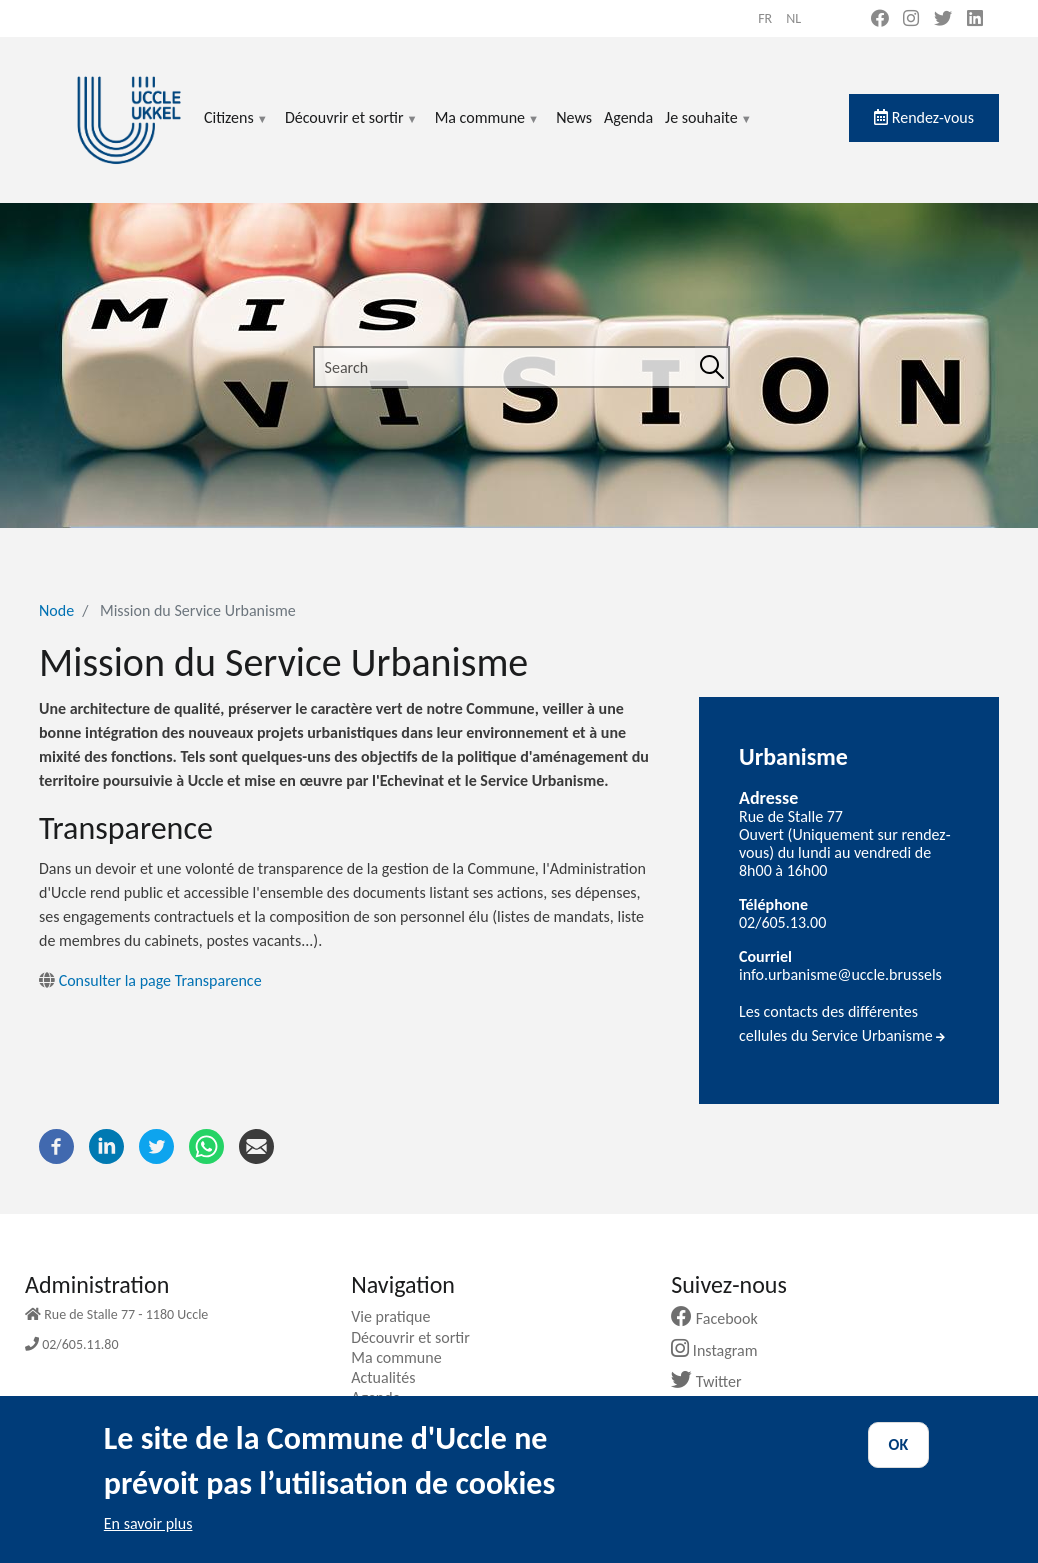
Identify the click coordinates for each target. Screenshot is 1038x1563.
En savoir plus (148, 1532)
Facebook (722, 1318)
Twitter (713, 1381)
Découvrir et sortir (352, 129)
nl (793, 18)
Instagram (721, 1350)
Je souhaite (709, 129)
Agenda (628, 117)
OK (899, 1453)
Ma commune (487, 129)
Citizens (236, 129)
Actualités (390, 1377)
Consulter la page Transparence (150, 980)
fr (765, 18)
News (574, 117)
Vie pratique (398, 1316)
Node (56, 610)
